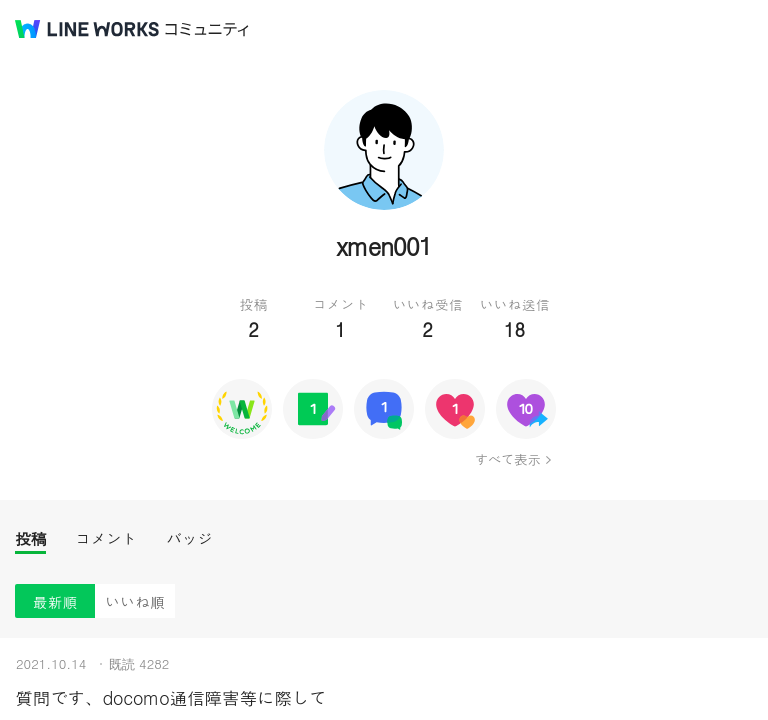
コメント (106, 538)
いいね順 (135, 601)
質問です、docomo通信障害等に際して (171, 697)
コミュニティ (207, 29)
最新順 (55, 601)
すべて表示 (507, 459)
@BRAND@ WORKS (87, 29)
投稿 (30, 538)
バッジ (189, 538)
